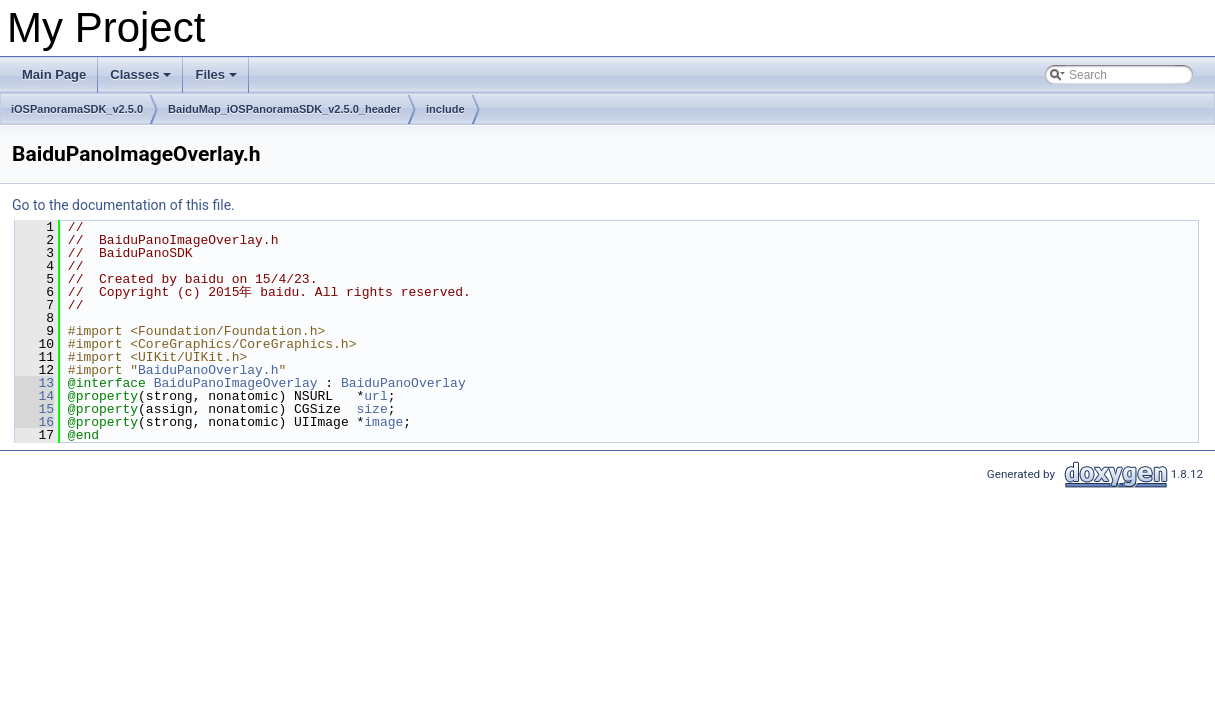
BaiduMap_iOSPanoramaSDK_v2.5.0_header (284, 109)
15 (34, 409)
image (383, 422)
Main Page (54, 74)
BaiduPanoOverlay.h (208, 370)
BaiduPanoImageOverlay (236, 383)
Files (217, 80)
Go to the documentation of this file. (123, 205)
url (375, 396)
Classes (142, 80)
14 (34, 396)
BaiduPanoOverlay (403, 383)
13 (34, 383)
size (371, 409)
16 (34, 422)
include (445, 109)
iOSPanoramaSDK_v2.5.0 (77, 109)
